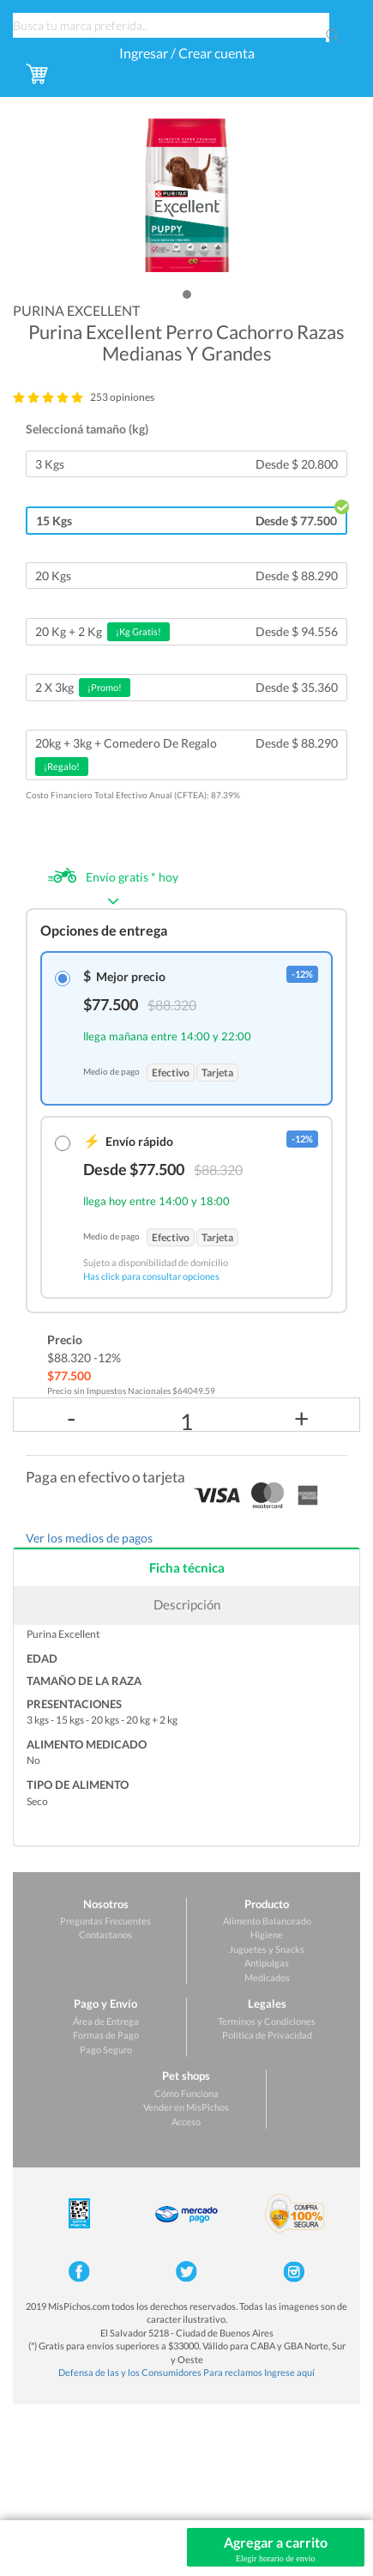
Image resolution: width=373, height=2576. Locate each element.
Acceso (186, 2121)
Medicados (267, 1977)
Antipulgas (266, 1962)
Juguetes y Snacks (266, 1949)
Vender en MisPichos (186, 2106)
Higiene (266, 1934)
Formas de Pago (106, 2034)
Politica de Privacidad (267, 2034)
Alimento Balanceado (267, 1920)
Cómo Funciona (186, 2093)
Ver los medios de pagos (89, 1537)
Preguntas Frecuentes (105, 1920)
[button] (187, 294)
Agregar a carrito (276, 2549)
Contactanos (105, 1934)
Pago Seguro (106, 2049)
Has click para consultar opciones (151, 1276)
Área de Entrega (106, 2021)
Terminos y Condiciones (267, 2021)
